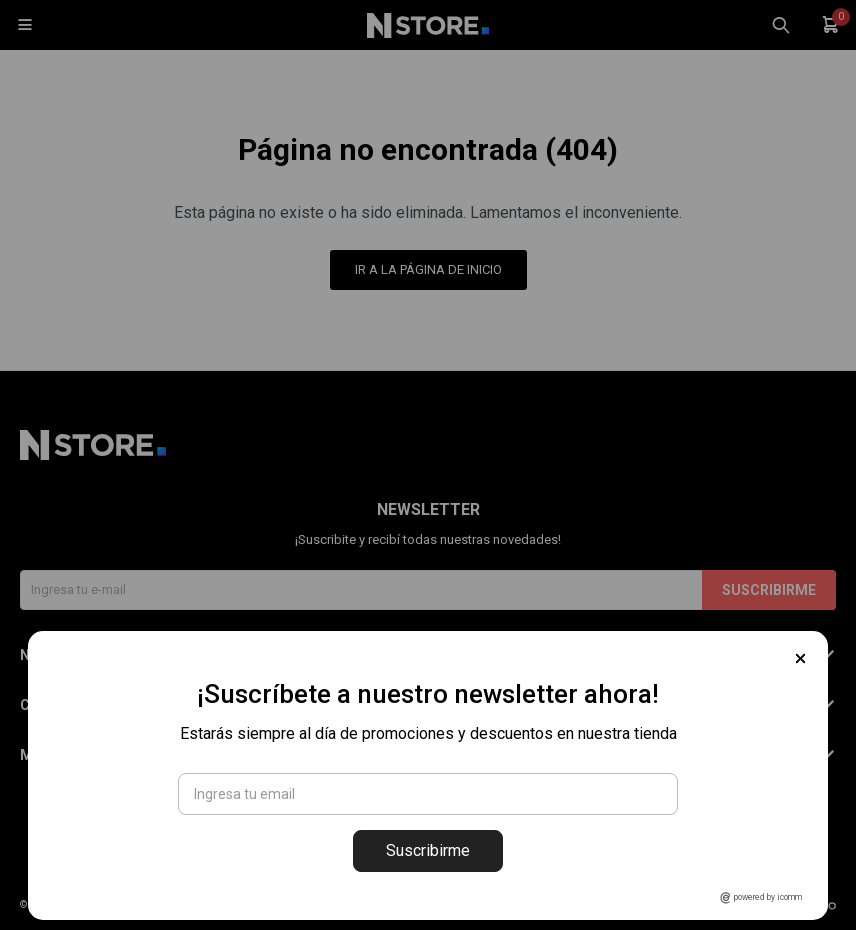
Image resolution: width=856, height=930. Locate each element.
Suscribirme (428, 850)
